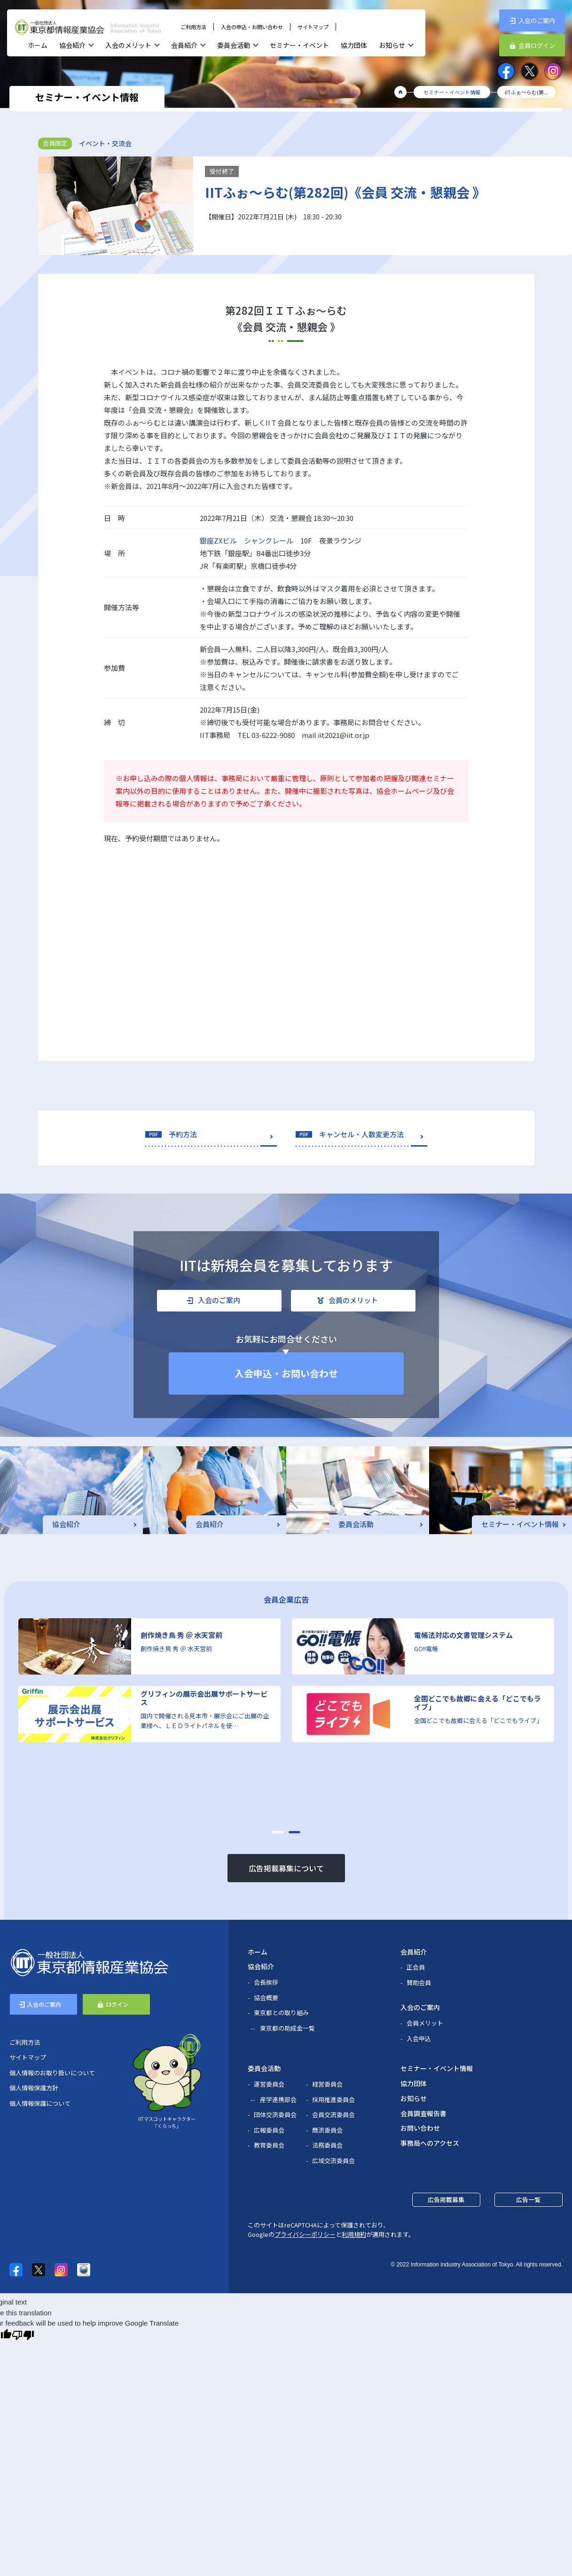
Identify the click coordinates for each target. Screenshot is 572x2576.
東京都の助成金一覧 (287, 2028)
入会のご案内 (420, 2007)
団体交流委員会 (275, 2114)
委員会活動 (233, 45)
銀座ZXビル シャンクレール (246, 540)
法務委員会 (327, 2145)
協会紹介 (72, 45)
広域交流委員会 (333, 2160)
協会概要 (266, 1997)
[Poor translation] (23, 2334)
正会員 (416, 1967)
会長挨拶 (266, 1982)
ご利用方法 (193, 27)
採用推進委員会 (333, 2099)
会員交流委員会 (333, 2114)
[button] (278, 1832)
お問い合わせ (420, 2128)
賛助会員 (419, 1982)
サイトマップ (313, 27)
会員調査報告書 (423, 2113)
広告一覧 (528, 2199)
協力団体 (354, 45)
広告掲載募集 (446, 2199)
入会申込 (419, 2038)
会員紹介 (184, 45)
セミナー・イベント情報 (436, 2068)
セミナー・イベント (299, 45)
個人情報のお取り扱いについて (52, 2072)
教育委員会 (269, 2145)
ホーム (37, 45)
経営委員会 (327, 2083)
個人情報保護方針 (33, 2087)
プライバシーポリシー (305, 2234)
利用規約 (354, 2234)
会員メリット (425, 2022)
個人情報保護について (40, 2103)
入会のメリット (128, 45)
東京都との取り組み (281, 2012)
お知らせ (392, 45)
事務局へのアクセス (429, 2143)
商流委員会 (327, 2130)
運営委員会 (269, 2083)
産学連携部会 (278, 2099)
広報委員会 (269, 2130)
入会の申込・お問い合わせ (252, 27)
